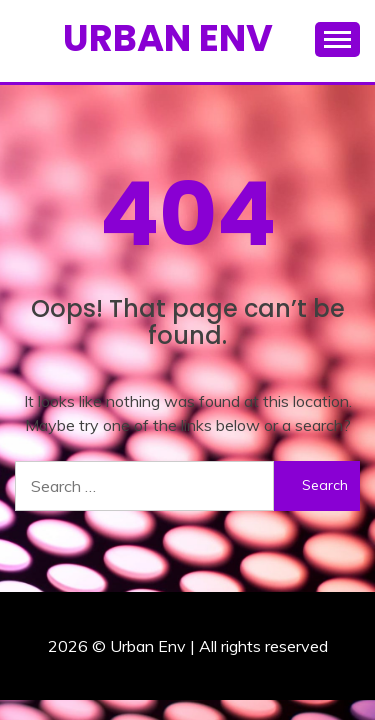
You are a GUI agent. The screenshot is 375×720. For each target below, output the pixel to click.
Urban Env (168, 38)
